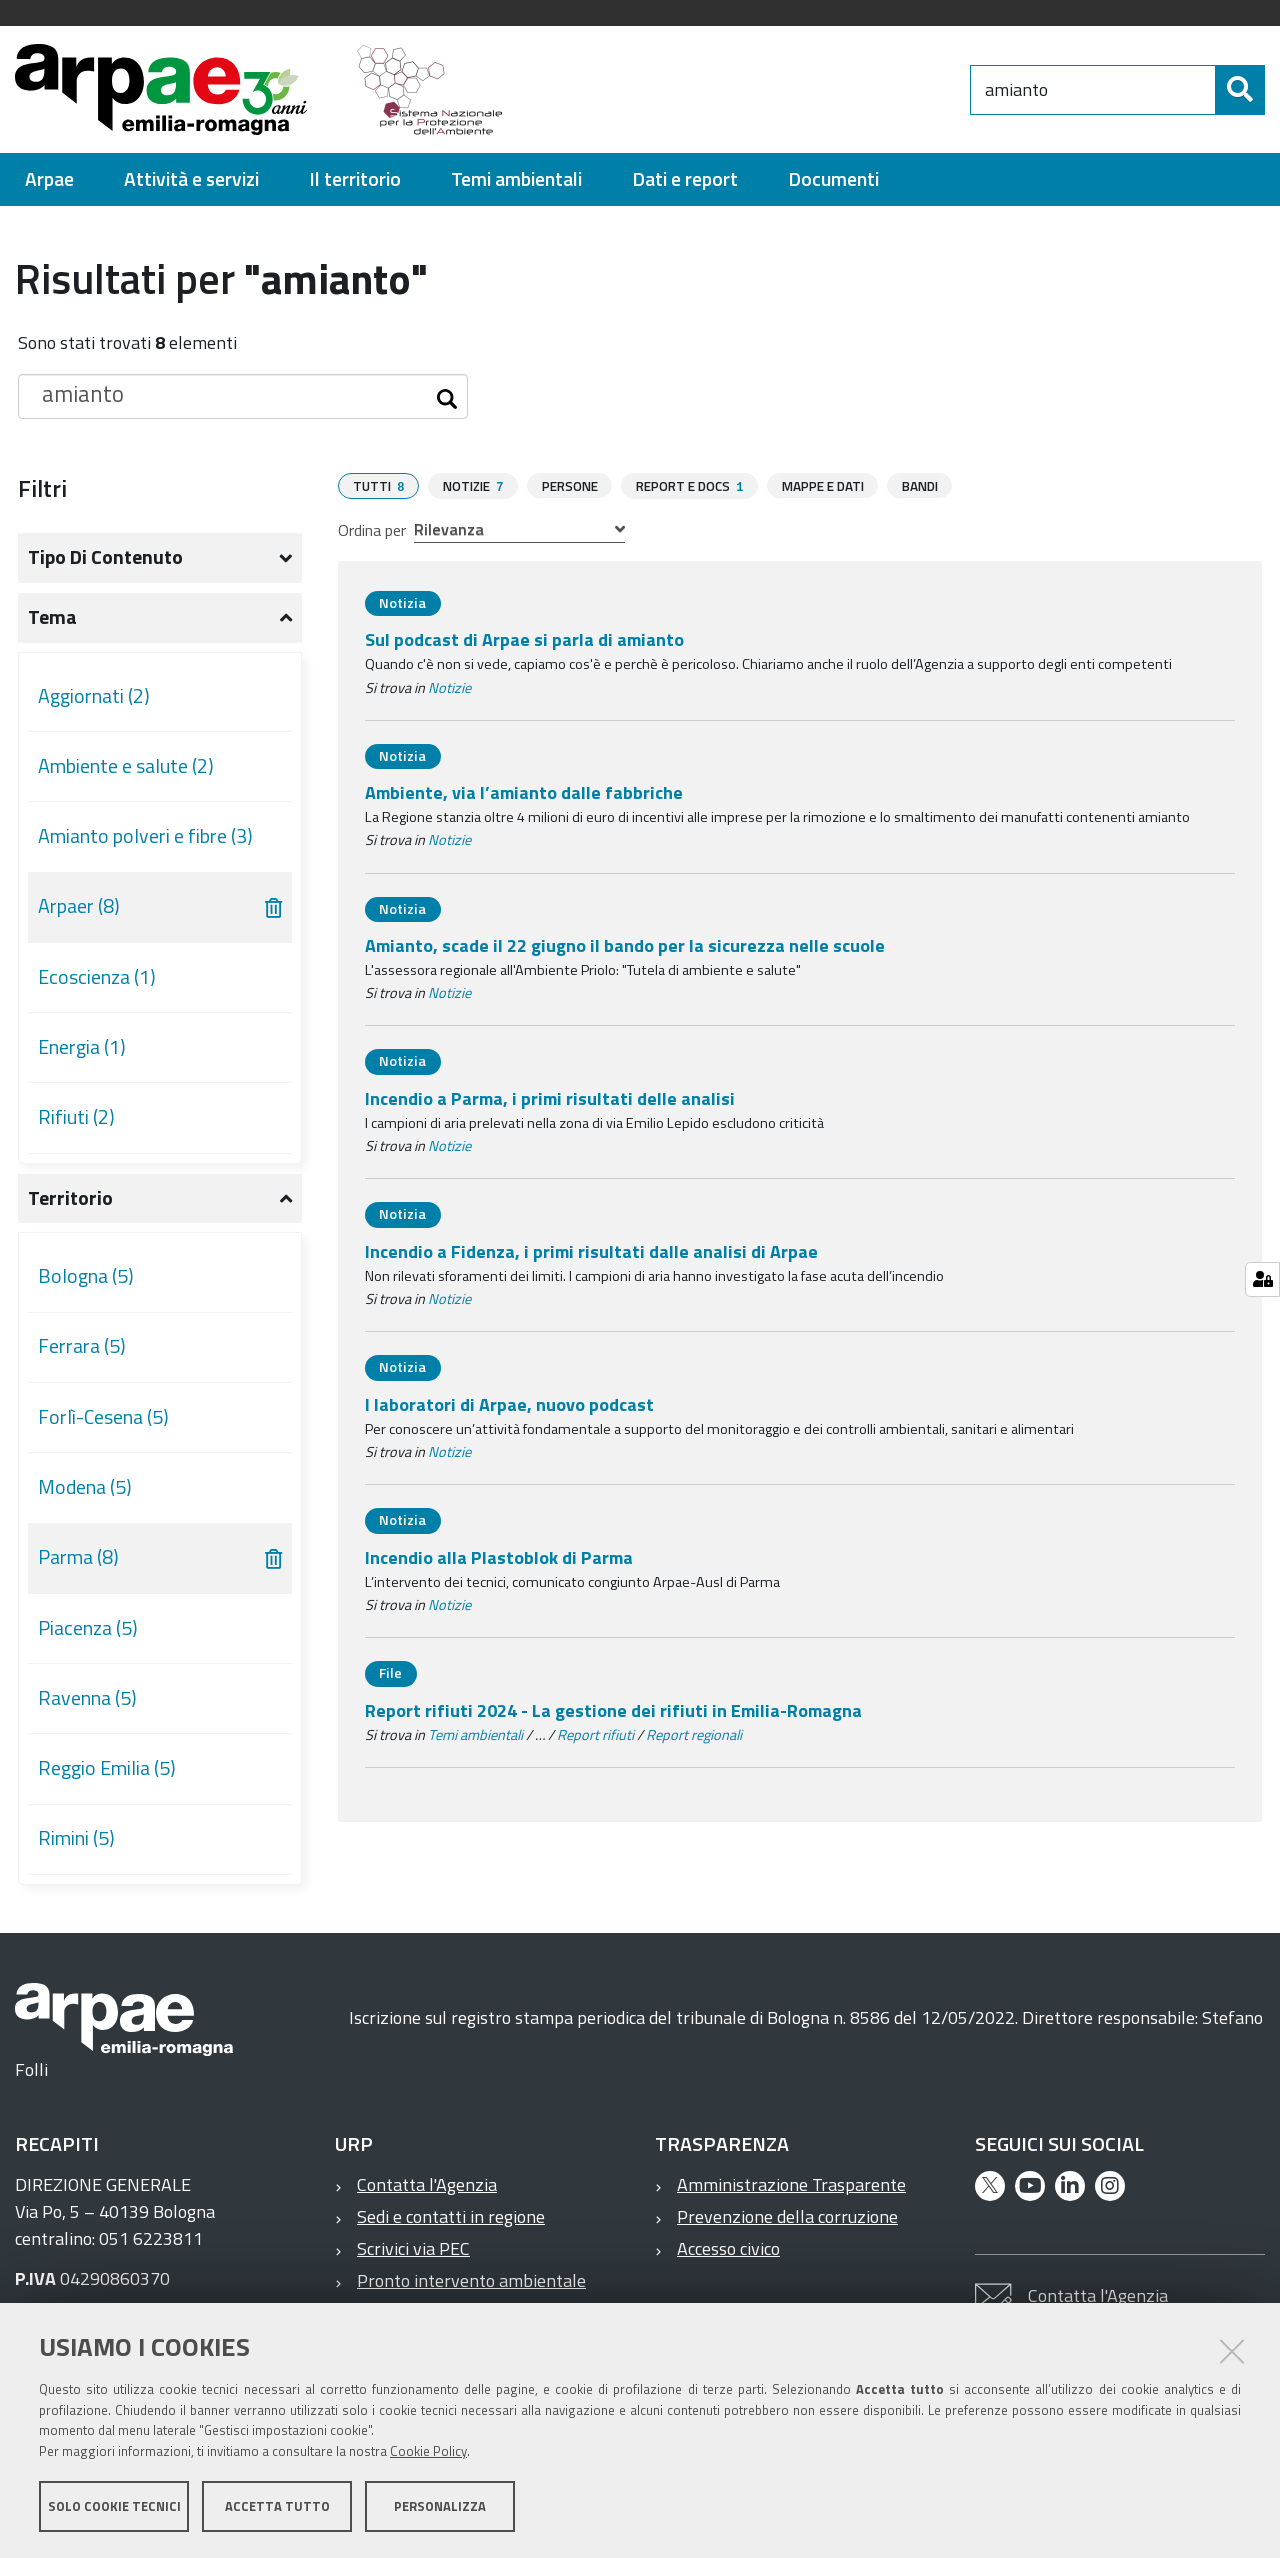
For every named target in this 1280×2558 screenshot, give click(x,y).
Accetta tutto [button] (277, 2506)
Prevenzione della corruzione (787, 2216)
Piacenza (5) (88, 1628)
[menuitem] (49, 179)
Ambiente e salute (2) (126, 766)
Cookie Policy (428, 2451)
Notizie (449, 687)
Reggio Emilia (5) (107, 1768)
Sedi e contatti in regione (451, 2216)
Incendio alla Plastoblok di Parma (499, 1556)
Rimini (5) (76, 1838)
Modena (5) (85, 1487)
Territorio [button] (70, 1198)
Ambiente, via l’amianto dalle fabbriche (524, 791)
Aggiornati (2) (94, 696)
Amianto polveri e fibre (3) (145, 836)
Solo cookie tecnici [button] (114, 2506)
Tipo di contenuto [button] (105, 557)
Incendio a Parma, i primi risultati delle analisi (550, 1097)
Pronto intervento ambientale (471, 2280)
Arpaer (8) (79, 906)
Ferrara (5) (82, 1346)
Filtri (42, 488)
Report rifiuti (595, 1734)
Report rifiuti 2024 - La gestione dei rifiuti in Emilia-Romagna (613, 1709)
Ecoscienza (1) (97, 977)
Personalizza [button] (440, 2506)
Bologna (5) (86, 1276)
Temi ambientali (475, 1734)
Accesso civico (728, 2248)
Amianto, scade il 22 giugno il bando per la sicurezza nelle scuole (625, 944)
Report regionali (694, 1734)
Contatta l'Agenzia (427, 2184)
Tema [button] (52, 617)
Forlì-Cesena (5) (103, 1417)
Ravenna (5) (87, 1698)
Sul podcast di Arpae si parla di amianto (524, 638)
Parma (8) (78, 1557)
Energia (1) (82, 1047)
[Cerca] (1240, 90)
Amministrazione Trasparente (791, 2184)
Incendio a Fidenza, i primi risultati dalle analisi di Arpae (591, 1250)
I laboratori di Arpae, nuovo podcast (509, 1403)
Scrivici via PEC (413, 2248)
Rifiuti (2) (76, 1117)
